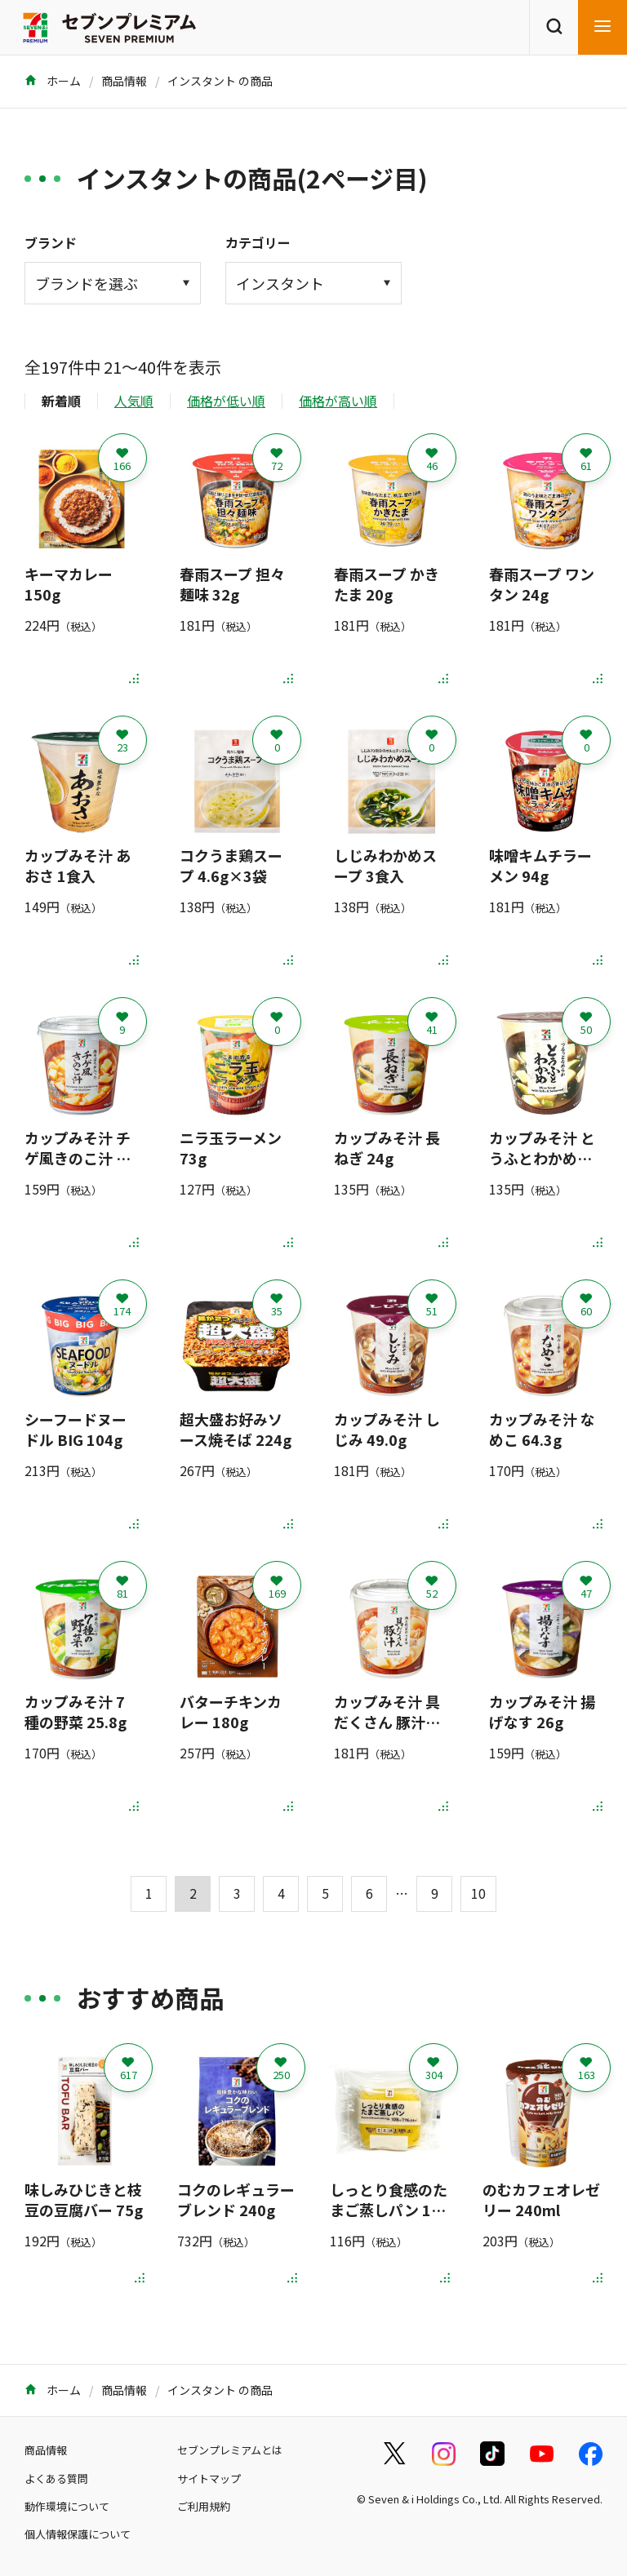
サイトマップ (209, 2478)
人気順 (133, 400)
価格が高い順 (338, 400)
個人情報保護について (77, 2534)
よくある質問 (56, 2478)
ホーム (52, 81)
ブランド (50, 242)
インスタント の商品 (220, 81)
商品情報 (124, 81)
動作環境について (66, 2506)
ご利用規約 (203, 2506)
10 (478, 1893)
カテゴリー (258, 242)
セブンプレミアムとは (229, 2450)
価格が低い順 (226, 400)
